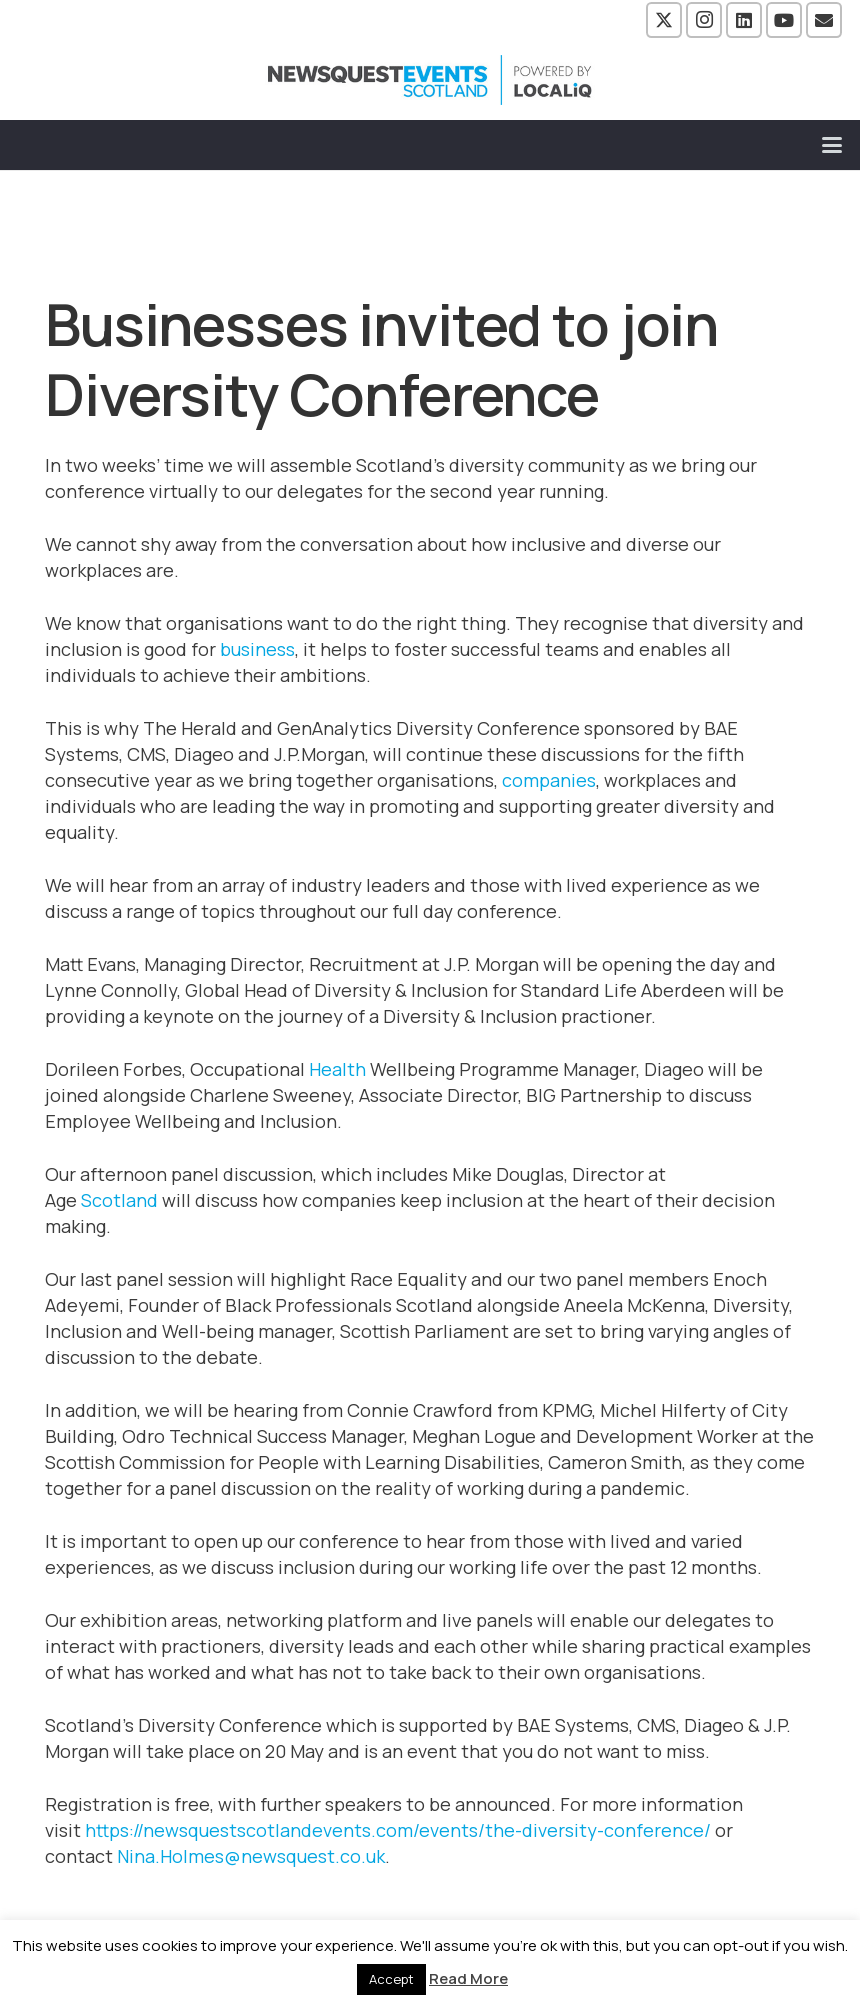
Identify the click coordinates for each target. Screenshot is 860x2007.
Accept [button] (391, 1979)
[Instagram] (704, 20)
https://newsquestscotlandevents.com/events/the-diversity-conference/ (398, 1830)
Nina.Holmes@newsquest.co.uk (251, 1856)
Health (337, 1069)
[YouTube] (784, 20)
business (257, 649)
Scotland (119, 1200)
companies (549, 780)
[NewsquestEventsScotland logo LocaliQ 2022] (430, 80)
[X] (664, 20)
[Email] (824, 20)
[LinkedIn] (744, 20)
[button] (832, 145)
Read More (468, 1978)
